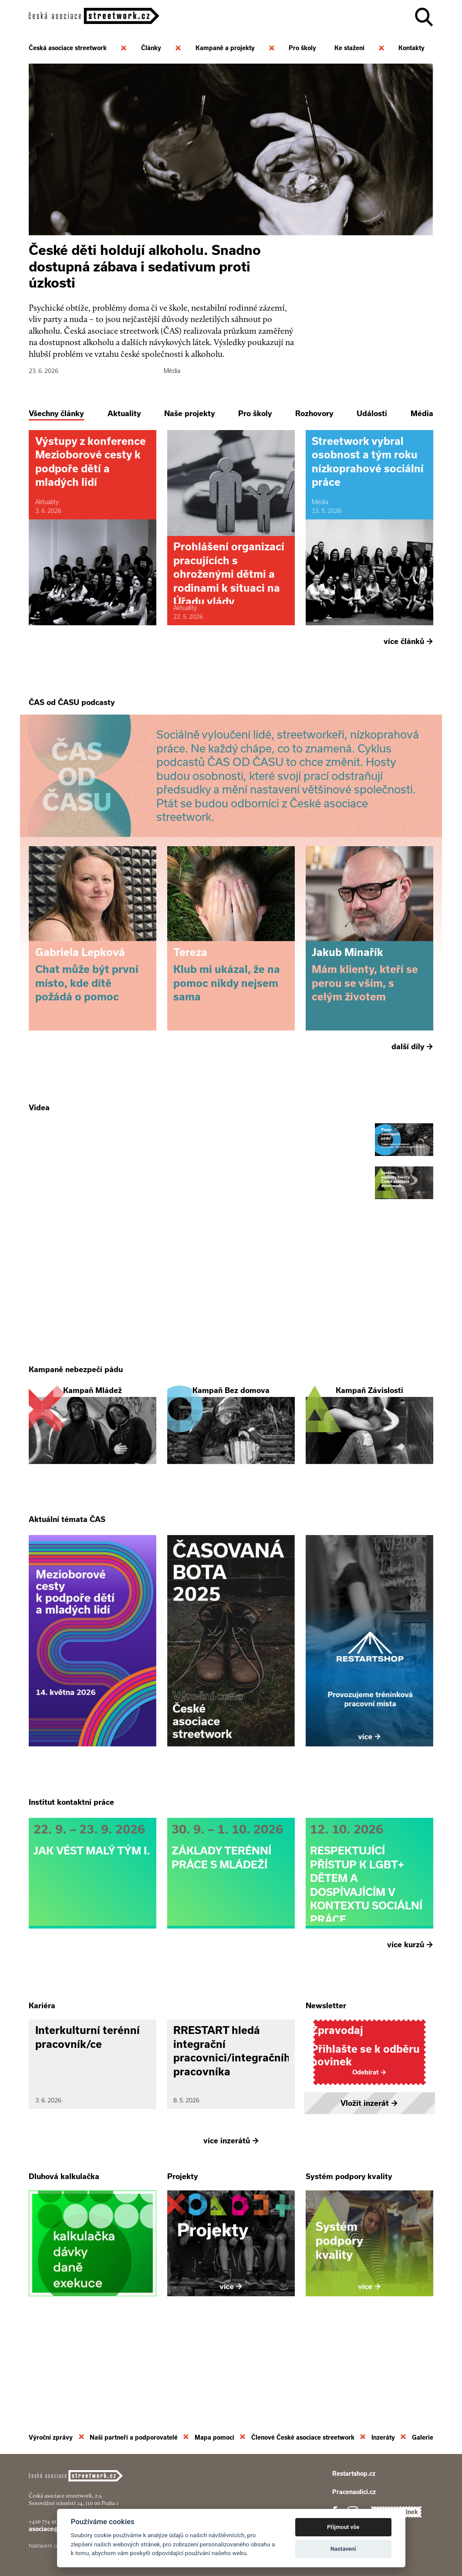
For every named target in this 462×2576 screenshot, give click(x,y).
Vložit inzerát (369, 2178)
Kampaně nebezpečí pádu (76, 1407)
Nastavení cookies (50, 2546)
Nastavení (343, 2548)
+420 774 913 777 (48, 2521)
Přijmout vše (343, 2527)
